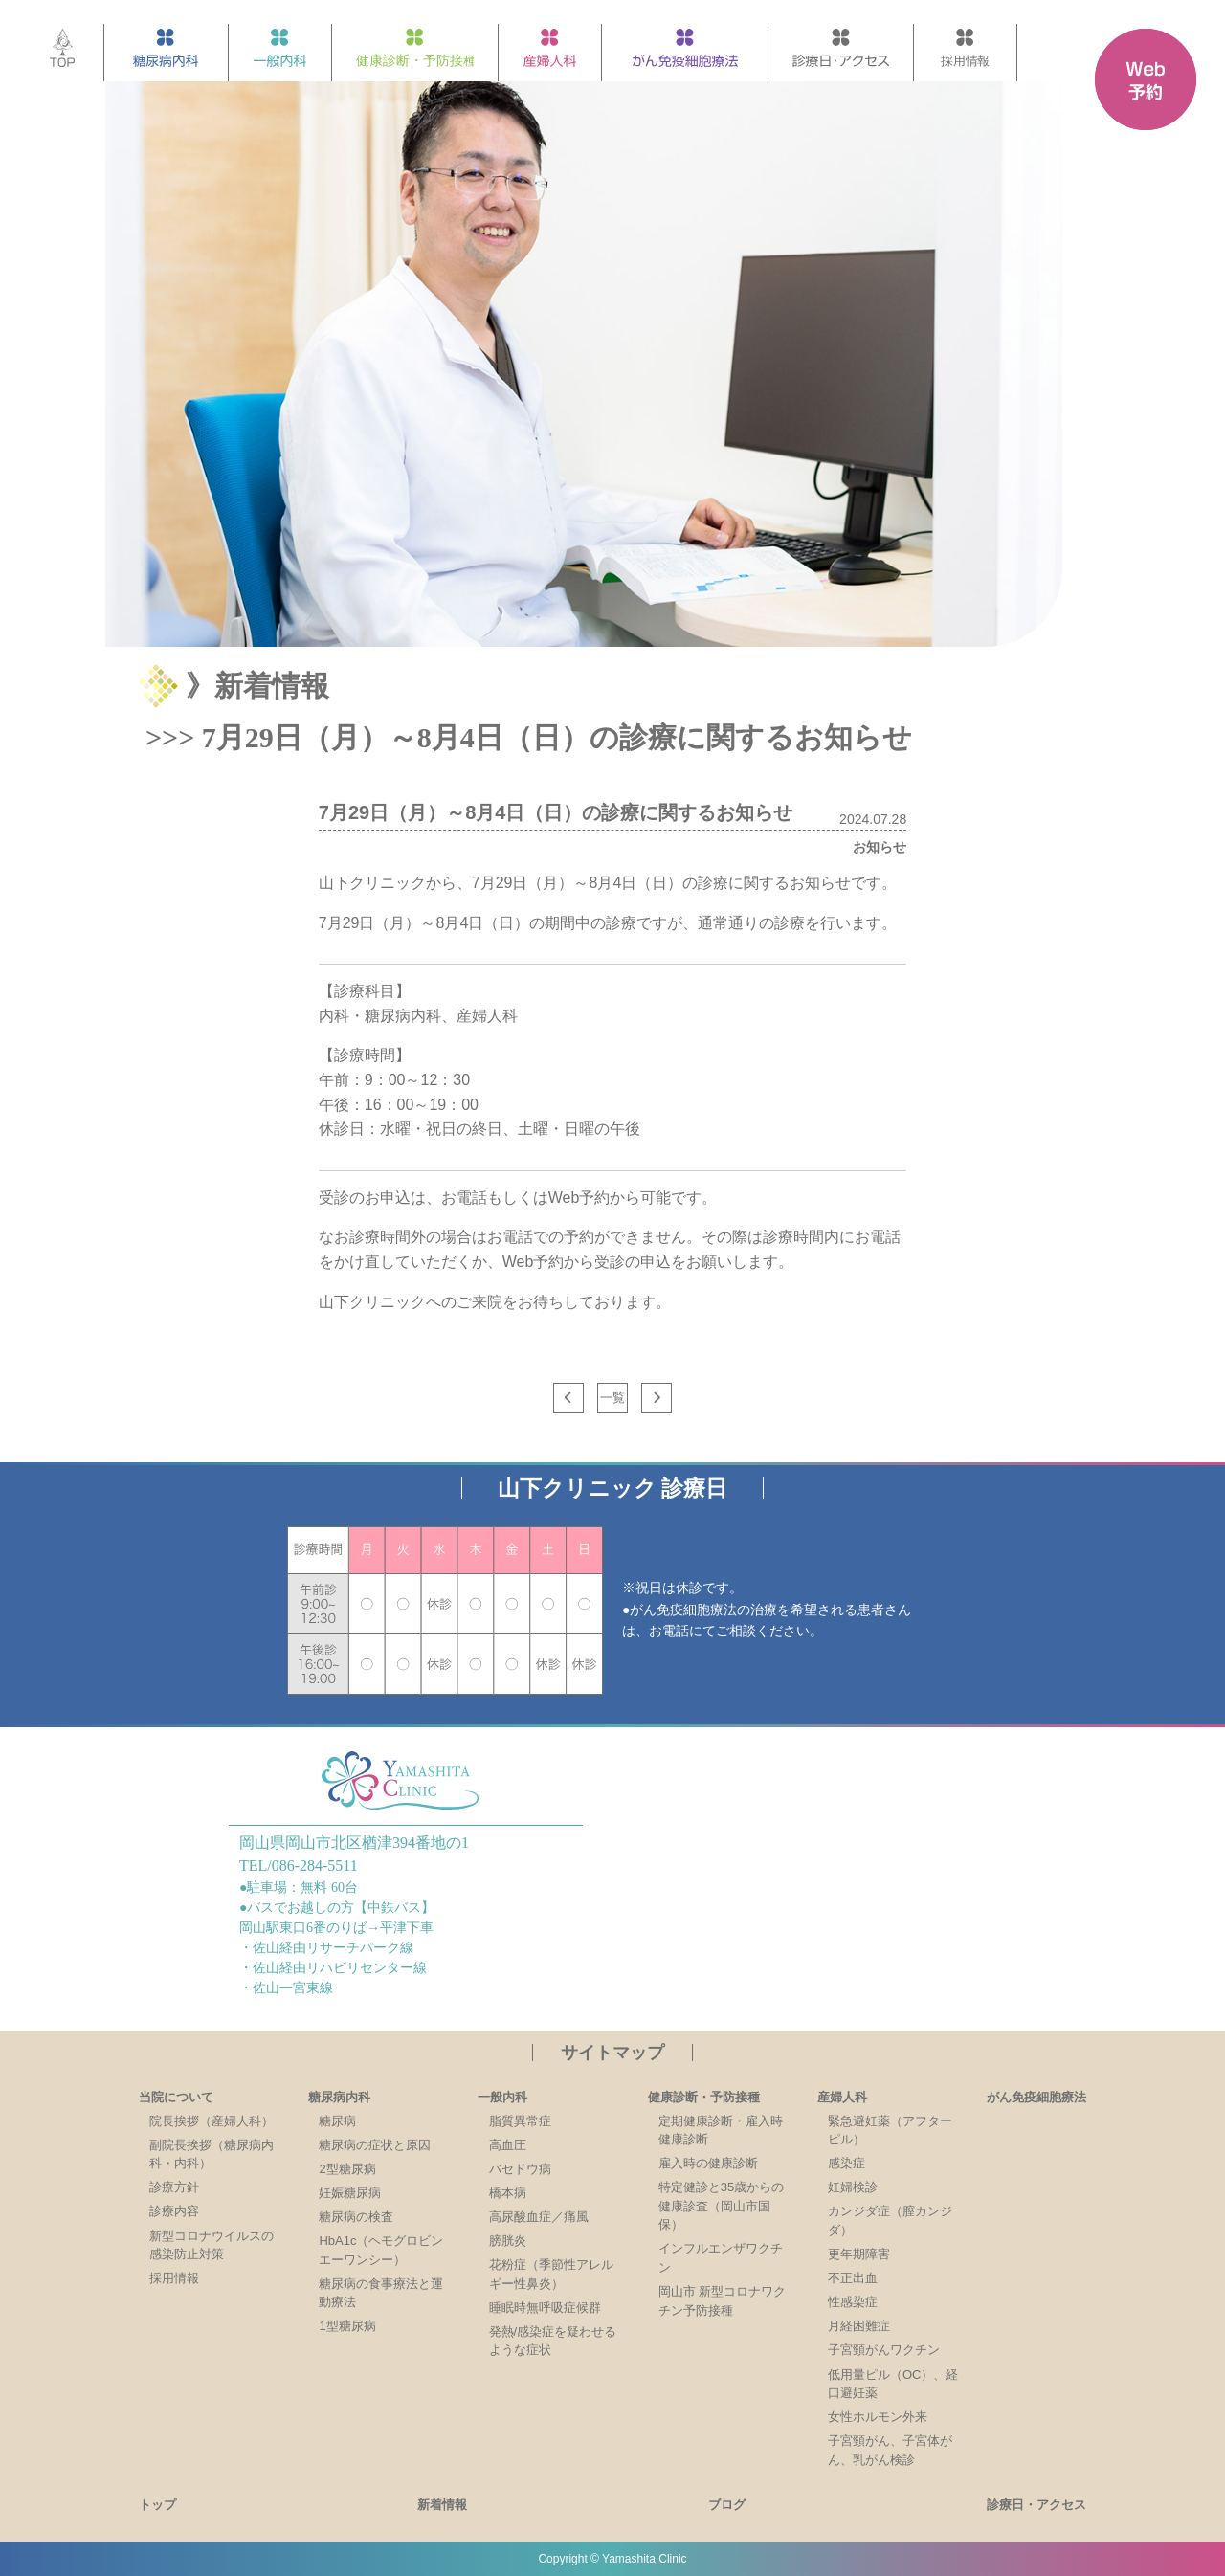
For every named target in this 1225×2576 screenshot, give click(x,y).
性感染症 (853, 2302)
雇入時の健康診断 (708, 2163)
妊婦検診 (853, 2187)
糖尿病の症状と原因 (375, 2145)
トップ (157, 2505)
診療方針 (174, 2187)
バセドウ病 (520, 2169)
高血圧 (507, 2145)
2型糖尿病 (347, 2169)
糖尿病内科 (339, 2097)
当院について (176, 2097)
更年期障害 (859, 2254)
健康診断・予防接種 (704, 2097)
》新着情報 (257, 685)
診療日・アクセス (1036, 2505)
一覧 (612, 1397)
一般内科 (502, 2097)
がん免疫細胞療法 (1036, 2097)
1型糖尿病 (347, 2326)
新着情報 (442, 2505)
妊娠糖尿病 (350, 2193)
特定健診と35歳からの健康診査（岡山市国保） (721, 2206)
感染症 (846, 2163)
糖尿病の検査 (356, 2217)
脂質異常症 (520, 2121)
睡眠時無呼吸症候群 (545, 2307)
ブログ (727, 2505)
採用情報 (174, 2278)
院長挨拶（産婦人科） (211, 2121)
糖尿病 (337, 2121)
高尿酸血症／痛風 (539, 2217)
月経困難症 (859, 2326)
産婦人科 (842, 2097)
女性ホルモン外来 (877, 2416)
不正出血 (853, 2278)
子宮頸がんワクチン (884, 2350)
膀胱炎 (507, 2240)
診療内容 (174, 2211)
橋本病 (507, 2193)
